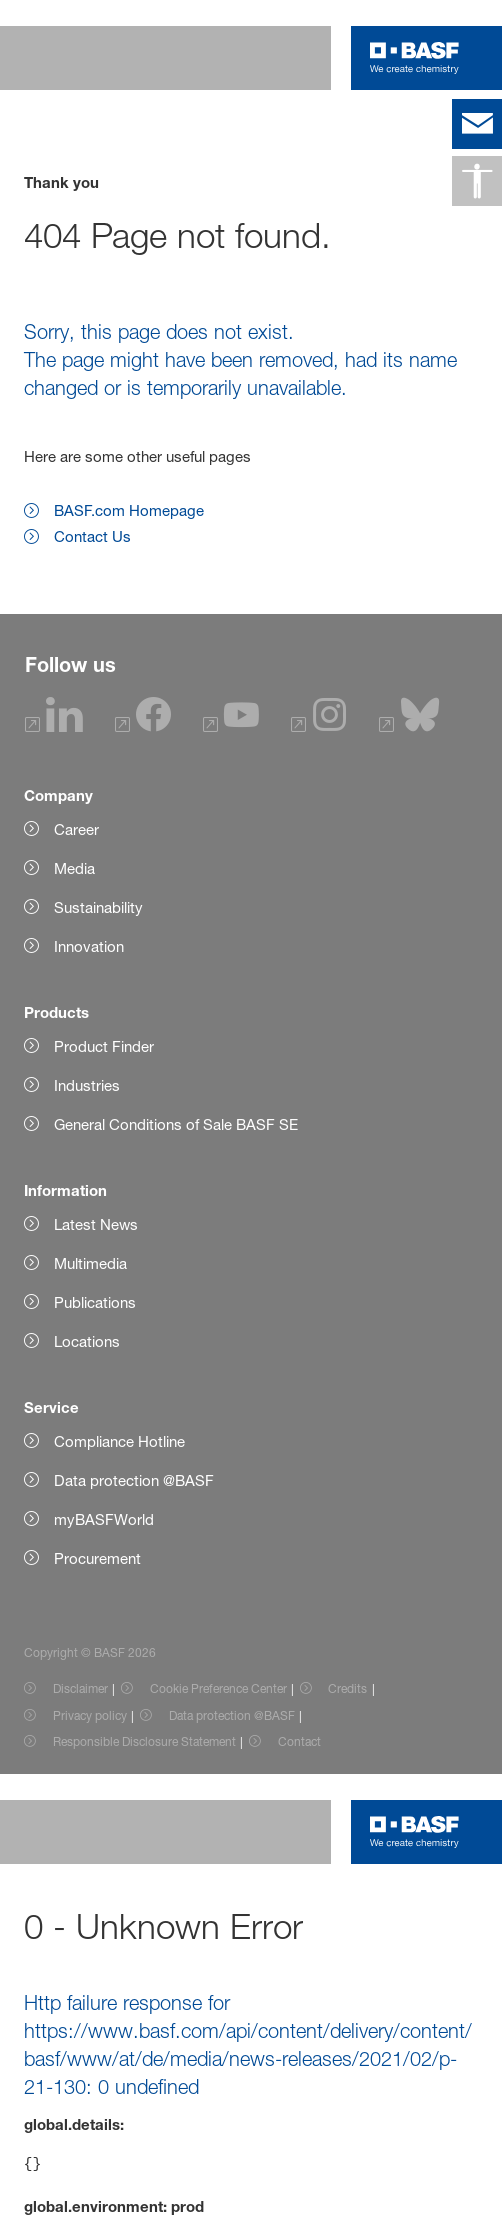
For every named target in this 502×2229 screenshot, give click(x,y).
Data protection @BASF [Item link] (232, 1715)
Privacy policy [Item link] (90, 1715)
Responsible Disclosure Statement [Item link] (144, 1741)
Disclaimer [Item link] (80, 1688)
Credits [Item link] (347, 1688)
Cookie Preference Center (218, 1688)
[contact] (477, 124)
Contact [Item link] (299, 1741)
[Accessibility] (477, 181)
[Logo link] (414, 58)
